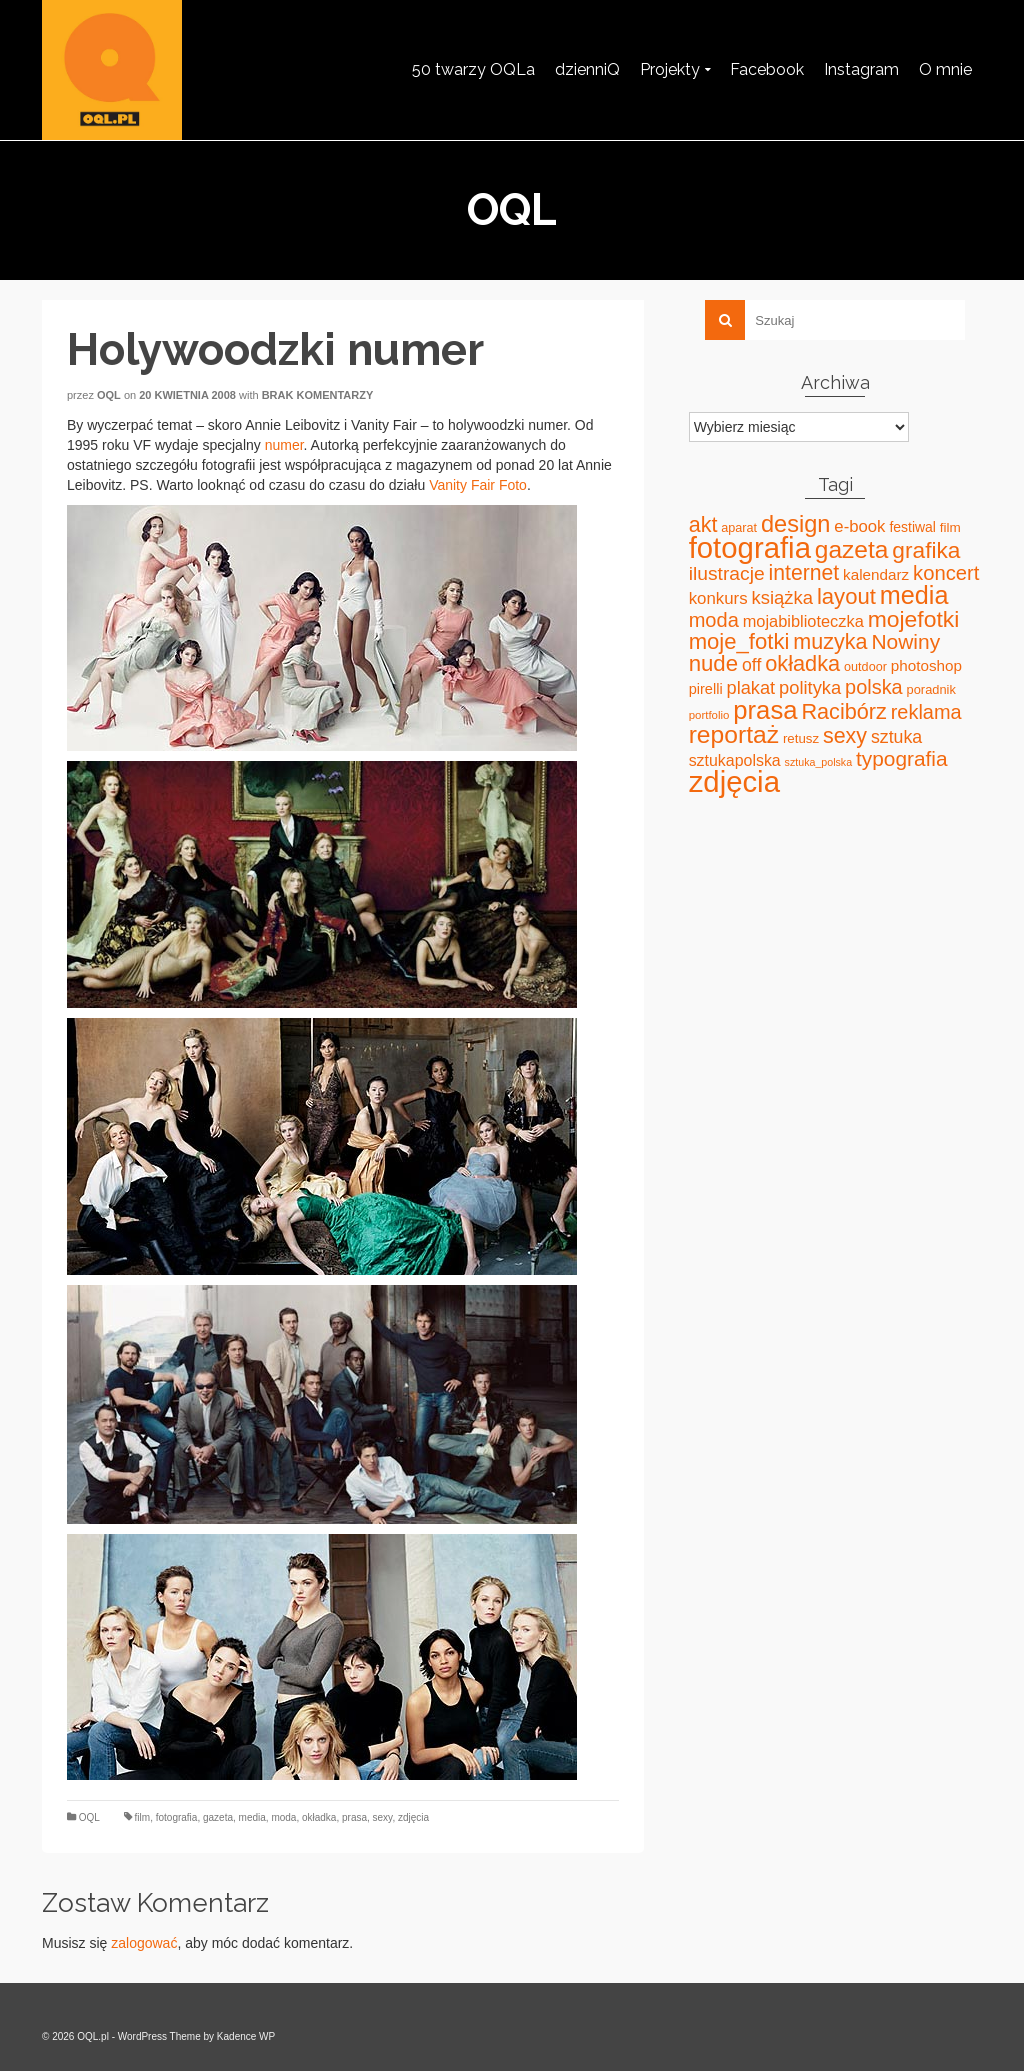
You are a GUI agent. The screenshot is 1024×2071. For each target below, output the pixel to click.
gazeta (218, 1817)
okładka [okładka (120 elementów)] (802, 663)
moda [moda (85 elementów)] (714, 620)
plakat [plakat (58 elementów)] (751, 688)
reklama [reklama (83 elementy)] (926, 712)
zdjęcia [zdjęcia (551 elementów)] (734, 781)
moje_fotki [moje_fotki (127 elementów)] (739, 641)
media (252, 1817)
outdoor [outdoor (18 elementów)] (865, 667)
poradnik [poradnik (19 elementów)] (931, 689)
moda (283, 1817)
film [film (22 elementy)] (950, 527)
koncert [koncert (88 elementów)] (946, 573)
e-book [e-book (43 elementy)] (859, 526)
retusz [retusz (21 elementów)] (801, 738)
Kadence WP (246, 2036)
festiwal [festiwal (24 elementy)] (912, 527)
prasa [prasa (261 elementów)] (765, 710)
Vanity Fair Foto (478, 485)
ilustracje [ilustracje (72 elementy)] (727, 573)
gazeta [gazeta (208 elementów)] (852, 549)
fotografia (177, 1817)
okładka (319, 1817)
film (143, 1817)
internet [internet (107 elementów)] (804, 572)
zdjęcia (413, 1817)
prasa (354, 1817)
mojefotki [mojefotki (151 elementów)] (914, 619)
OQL (89, 1817)
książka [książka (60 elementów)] (782, 597)
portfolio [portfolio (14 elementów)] (709, 715)
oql (109, 395)
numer (284, 445)
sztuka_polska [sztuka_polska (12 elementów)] (819, 762)
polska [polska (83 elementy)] (874, 687)
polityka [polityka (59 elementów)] (810, 687)
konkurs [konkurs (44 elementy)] (718, 598)
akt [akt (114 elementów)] (703, 525)
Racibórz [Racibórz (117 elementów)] (843, 711)
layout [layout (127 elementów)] (846, 596)
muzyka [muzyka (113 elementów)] (830, 642)
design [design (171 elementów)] (796, 524)
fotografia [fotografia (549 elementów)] (750, 547)
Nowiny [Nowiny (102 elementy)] (905, 641)
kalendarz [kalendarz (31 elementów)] (876, 574)
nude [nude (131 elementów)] (713, 663)
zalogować (144, 1943)
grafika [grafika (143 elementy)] (926, 550)
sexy (383, 1817)
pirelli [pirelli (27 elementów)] (706, 689)
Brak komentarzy (318, 395)
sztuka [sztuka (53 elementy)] (896, 737)
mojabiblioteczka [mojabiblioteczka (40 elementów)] (803, 621)
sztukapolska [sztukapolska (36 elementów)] (735, 760)
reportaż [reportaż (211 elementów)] (734, 734)
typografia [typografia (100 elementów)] (902, 758)
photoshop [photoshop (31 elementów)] (926, 665)
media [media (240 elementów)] (914, 595)
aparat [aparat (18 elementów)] (739, 528)
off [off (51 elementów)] (751, 665)
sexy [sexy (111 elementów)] (845, 736)
